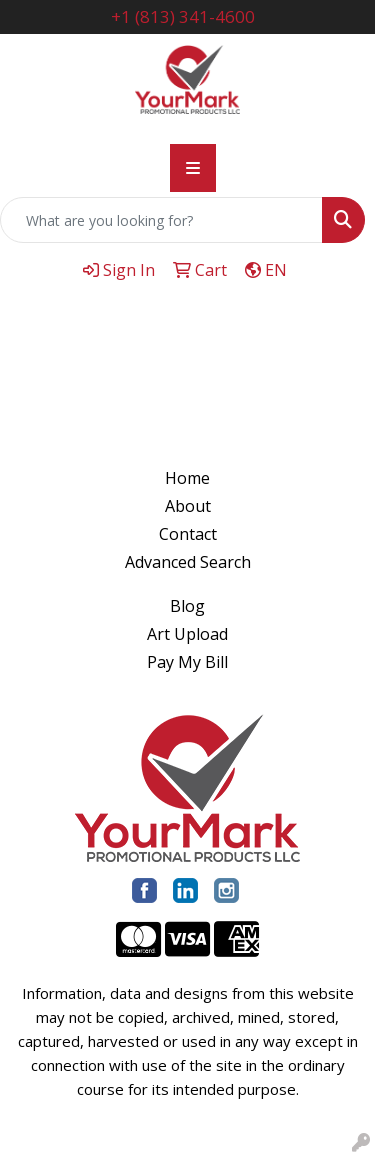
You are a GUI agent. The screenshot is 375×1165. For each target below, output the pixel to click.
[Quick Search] (161, 220)
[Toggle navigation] (193, 168)
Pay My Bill (187, 662)
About (188, 506)
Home (187, 478)
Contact (188, 534)
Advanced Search (188, 562)
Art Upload (187, 634)
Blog (187, 606)
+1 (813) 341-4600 (183, 16)
